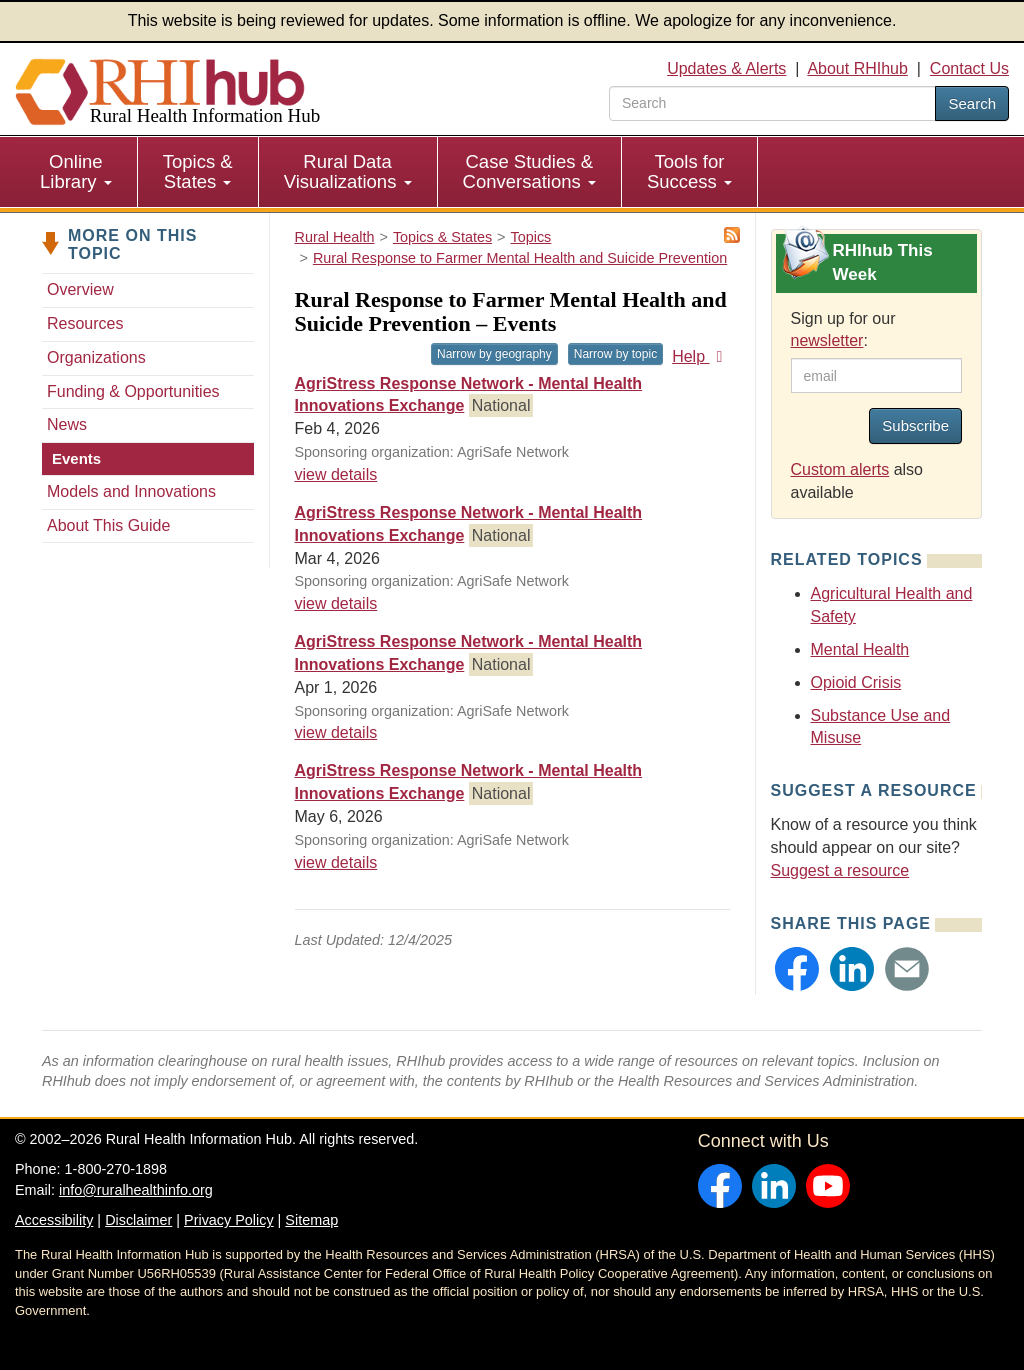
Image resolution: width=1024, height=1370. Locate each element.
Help (700, 356)
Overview (80, 289)
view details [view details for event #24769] (336, 862)
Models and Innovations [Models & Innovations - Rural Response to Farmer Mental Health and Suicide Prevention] (131, 491)
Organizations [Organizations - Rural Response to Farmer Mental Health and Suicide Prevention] (96, 357)
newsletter (827, 340)
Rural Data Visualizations (348, 171)
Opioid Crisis (856, 682)
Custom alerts (840, 469)
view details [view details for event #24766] (336, 474)
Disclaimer (138, 1220)
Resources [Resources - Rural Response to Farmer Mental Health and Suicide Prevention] (85, 323)
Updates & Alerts (726, 68)
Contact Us (969, 68)
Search (972, 103)
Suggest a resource (840, 870)
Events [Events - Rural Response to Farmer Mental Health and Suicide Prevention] (76, 458)
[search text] (772, 103)
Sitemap (311, 1220)
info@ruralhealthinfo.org (136, 1190)
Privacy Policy (229, 1220)
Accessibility (54, 1220)
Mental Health (860, 649)
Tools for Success (689, 171)
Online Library (76, 171)
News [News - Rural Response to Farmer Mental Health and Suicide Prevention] (67, 424)
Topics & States (198, 171)
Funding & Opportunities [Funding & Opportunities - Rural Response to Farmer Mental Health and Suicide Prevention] (133, 391)
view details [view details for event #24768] (336, 732)
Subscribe (915, 425)
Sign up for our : (843, 330)
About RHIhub (857, 68)
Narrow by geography (494, 354)
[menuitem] (76, 172)
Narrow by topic (615, 354)
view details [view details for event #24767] (336, 603)
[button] (797, 969)
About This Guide (108, 525)
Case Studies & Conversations (529, 171)
